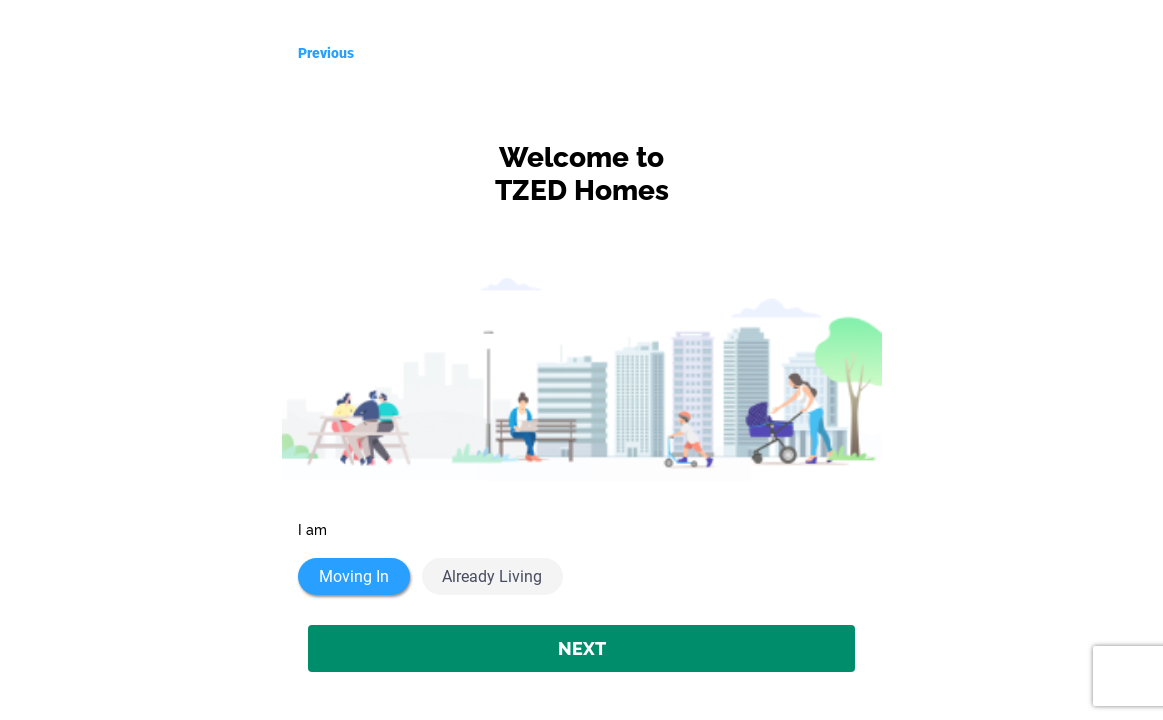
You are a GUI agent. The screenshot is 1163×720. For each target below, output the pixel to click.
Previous (326, 53)
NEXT (582, 648)
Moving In (354, 576)
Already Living (492, 576)
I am (312, 530)
